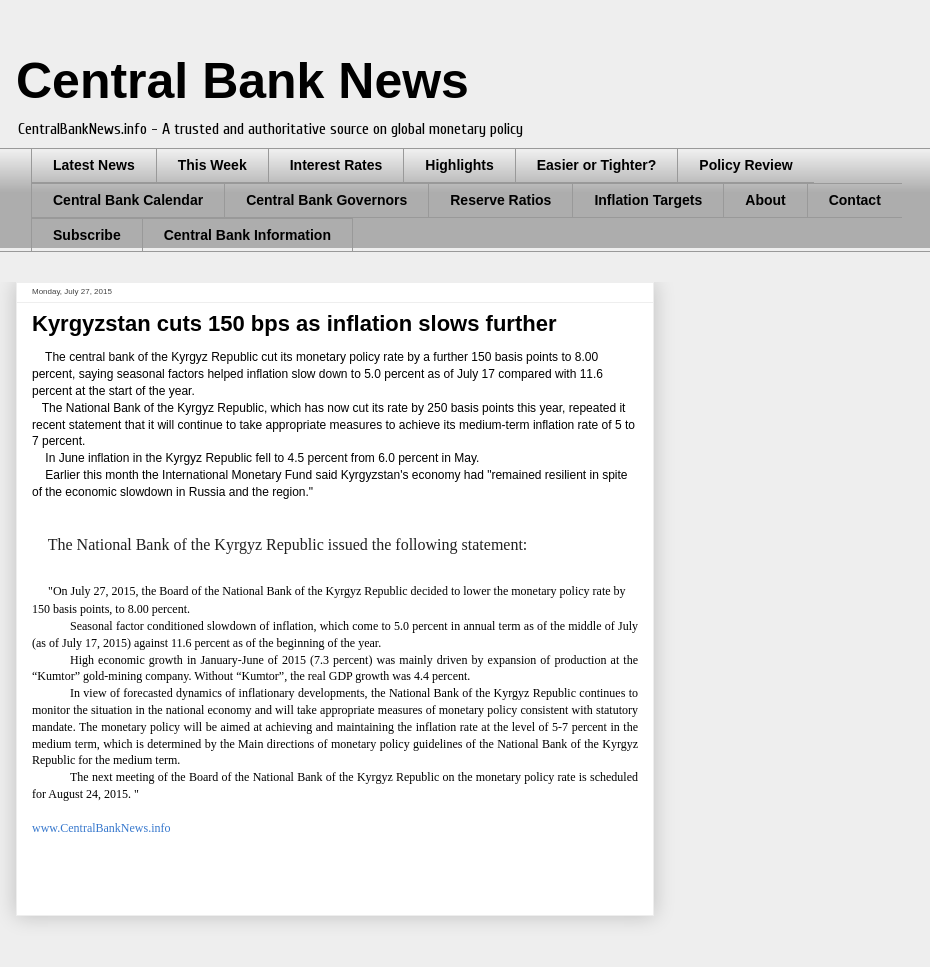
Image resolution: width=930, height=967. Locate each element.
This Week (212, 165)
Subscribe (87, 235)
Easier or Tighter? (597, 165)
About (765, 200)
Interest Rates (336, 165)
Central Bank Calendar (128, 200)
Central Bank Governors (326, 200)
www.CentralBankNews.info (101, 828)
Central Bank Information (247, 235)
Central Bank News (242, 81)
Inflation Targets (648, 200)
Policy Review (745, 165)
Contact (855, 200)
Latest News (94, 165)
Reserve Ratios (500, 200)
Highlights (459, 165)
